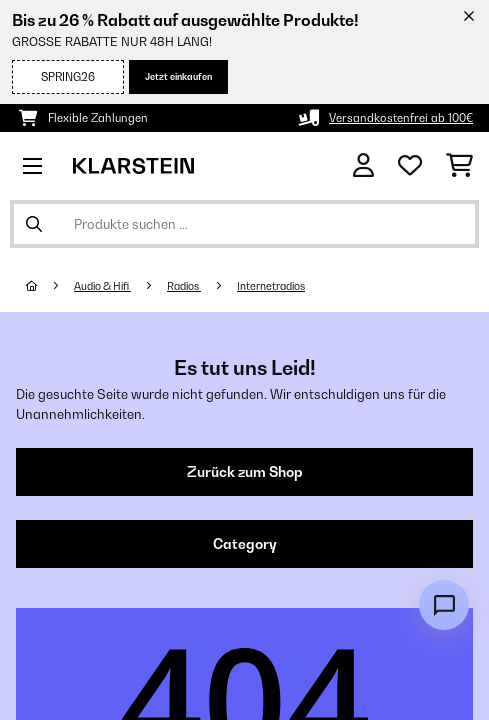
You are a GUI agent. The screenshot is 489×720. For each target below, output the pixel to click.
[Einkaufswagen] (459, 166)
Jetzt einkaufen (178, 76)
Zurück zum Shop (245, 472)
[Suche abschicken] (34, 224)
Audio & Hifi (102, 286)
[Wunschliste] (410, 166)
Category (245, 544)
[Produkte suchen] (244, 224)
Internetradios (271, 286)
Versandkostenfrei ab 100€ (401, 118)
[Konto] (363, 165)
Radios (184, 286)
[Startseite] (50, 286)
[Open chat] (444, 605)
